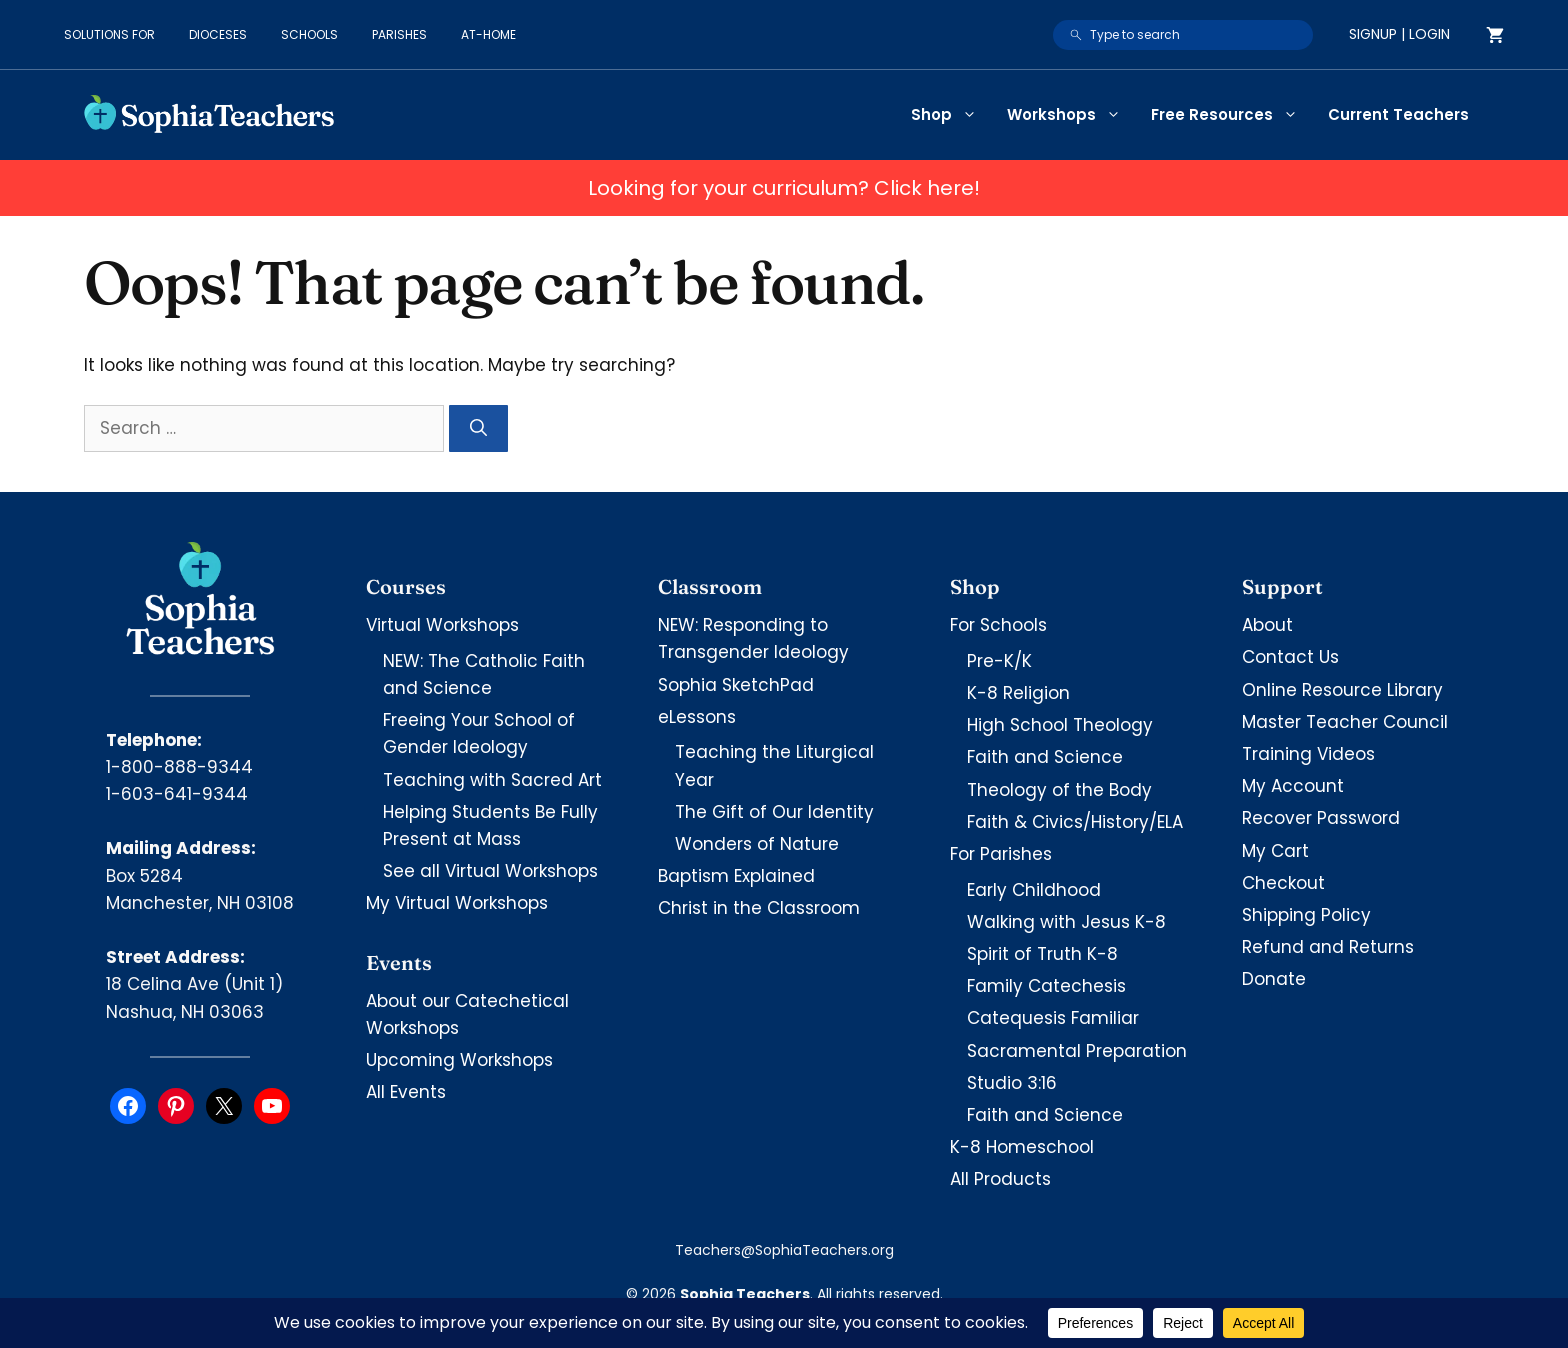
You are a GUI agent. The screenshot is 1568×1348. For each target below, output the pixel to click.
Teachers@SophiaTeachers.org (784, 1250)
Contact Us (1290, 657)
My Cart (1275, 851)
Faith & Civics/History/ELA (1075, 822)
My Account (1293, 786)
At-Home (488, 34)
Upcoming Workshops (459, 1060)
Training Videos (1308, 754)
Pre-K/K (999, 661)
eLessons (697, 717)
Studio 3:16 (1012, 1083)
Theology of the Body (1059, 790)
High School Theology (1060, 725)
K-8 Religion (1018, 693)
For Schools (998, 625)
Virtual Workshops (442, 625)
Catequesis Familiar (1053, 1018)
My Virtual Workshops (457, 903)
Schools (309, 34)
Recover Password (1321, 818)
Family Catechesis (1046, 986)
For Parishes (1001, 854)
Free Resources (1232, 115)
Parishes (399, 34)
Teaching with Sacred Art (492, 780)
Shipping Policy (1306, 915)
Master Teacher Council (1345, 722)
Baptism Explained (736, 876)
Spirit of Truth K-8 (1042, 954)
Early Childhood (1034, 890)
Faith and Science (1045, 757)
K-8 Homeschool (1022, 1147)
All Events (406, 1092)
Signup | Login (1399, 34)
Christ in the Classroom (759, 908)
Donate (1274, 979)
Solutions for (109, 34)
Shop (951, 115)
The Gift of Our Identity (774, 812)
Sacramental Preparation (1077, 1051)
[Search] (478, 429)
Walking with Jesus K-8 (1066, 922)
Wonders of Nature (757, 844)
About (1267, 625)
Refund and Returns (1328, 947)
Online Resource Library (1342, 690)
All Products (1000, 1179)
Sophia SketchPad (736, 685)
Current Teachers (1398, 114)
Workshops (1071, 115)
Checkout (1283, 883)
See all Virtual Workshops (490, 871)
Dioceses (218, 34)
